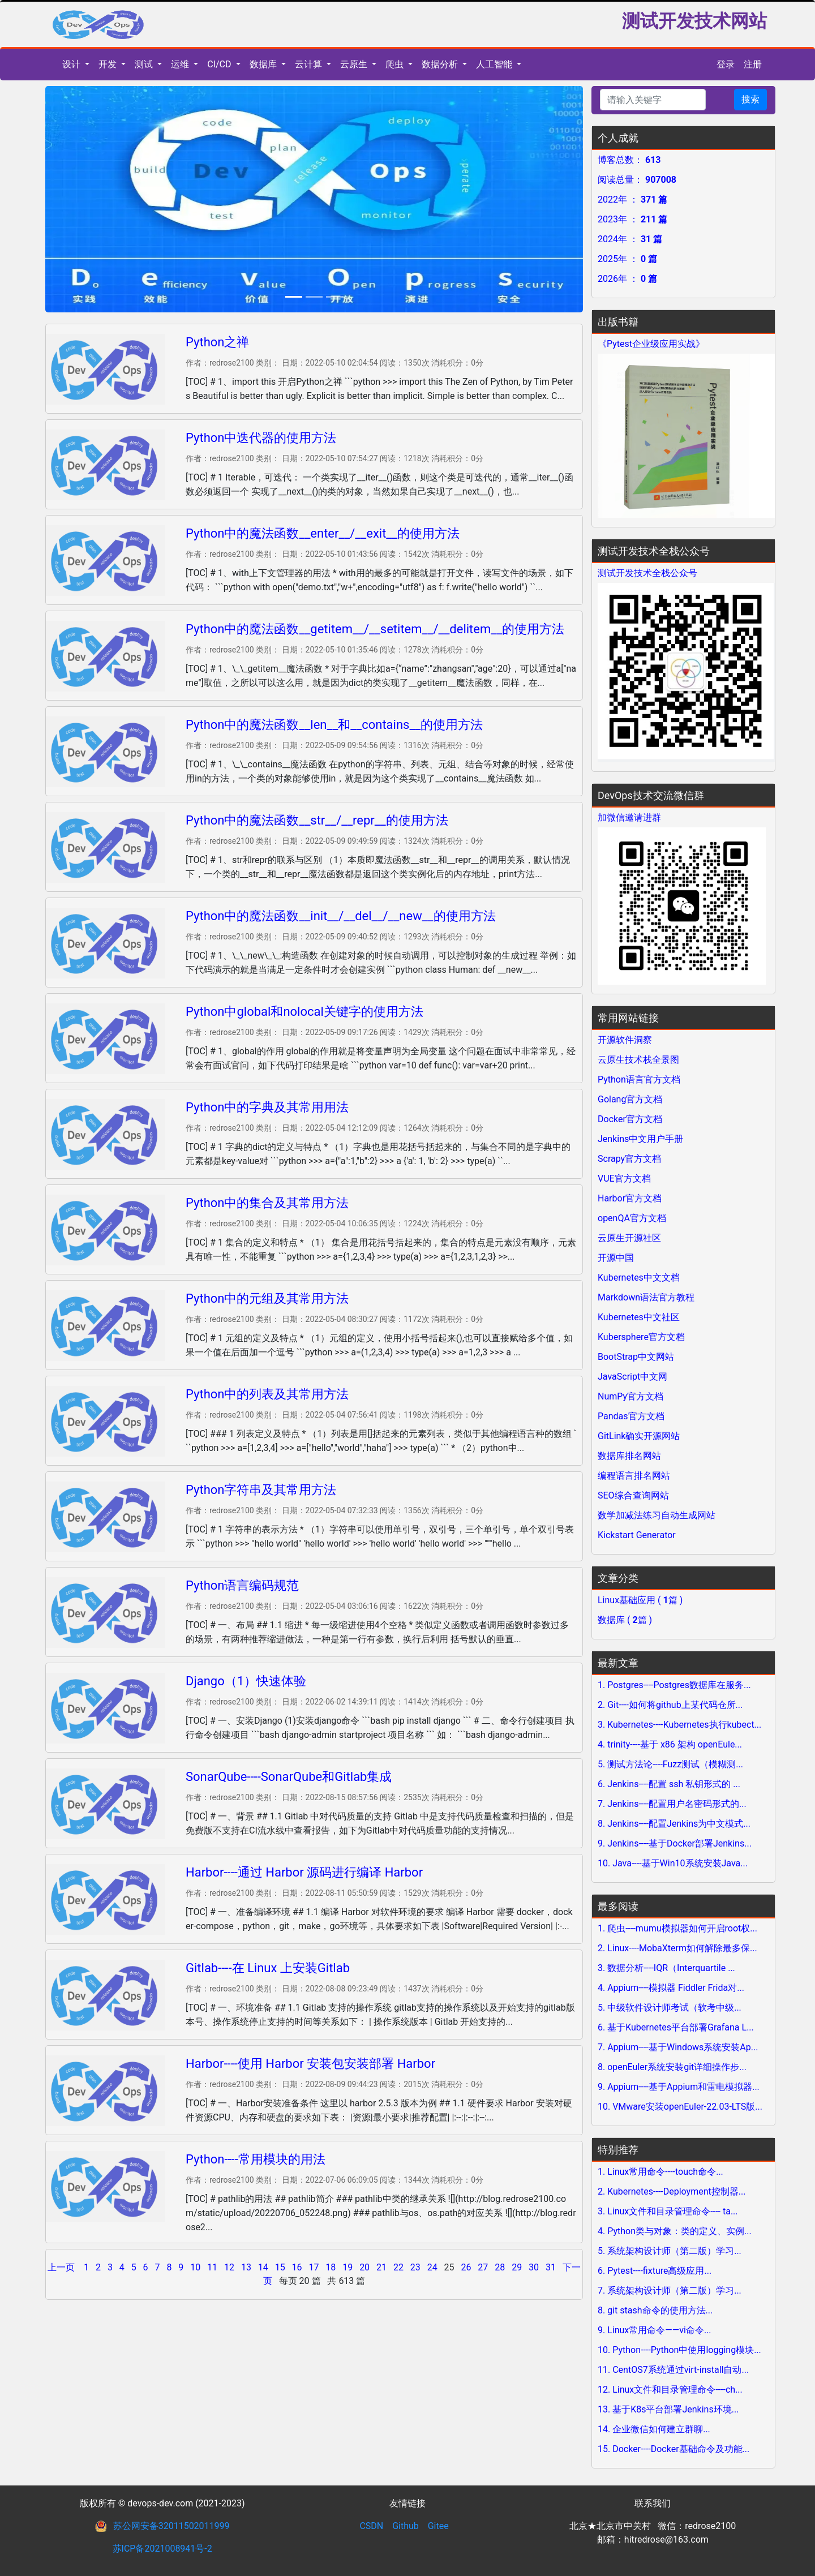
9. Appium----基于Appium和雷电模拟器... (679, 2086)
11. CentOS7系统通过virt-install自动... (673, 2369)
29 (517, 2267)
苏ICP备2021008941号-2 (162, 2548)
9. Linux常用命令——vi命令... (654, 2330)
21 (381, 2267)
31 (551, 2267)
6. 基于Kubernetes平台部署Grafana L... (676, 2027)
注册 (753, 64)
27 (483, 2267)
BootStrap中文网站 (636, 1356)
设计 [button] (72, 64)
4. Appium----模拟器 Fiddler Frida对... (671, 1987)
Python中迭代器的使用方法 (261, 438)
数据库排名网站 (629, 1455)
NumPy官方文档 (630, 1396)
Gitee (438, 2526)
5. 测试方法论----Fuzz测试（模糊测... (670, 1764)
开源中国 (616, 1257)
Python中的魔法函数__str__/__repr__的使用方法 (317, 820)
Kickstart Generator (637, 1535)
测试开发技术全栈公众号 (647, 573)
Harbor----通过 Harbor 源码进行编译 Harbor (304, 1872)
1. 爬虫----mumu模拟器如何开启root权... (677, 1928)
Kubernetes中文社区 (639, 1317)
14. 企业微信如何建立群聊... (654, 2429)
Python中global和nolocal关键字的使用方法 (304, 1011)
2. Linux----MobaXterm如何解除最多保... (677, 1948)
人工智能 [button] (495, 64)
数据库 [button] (264, 64)
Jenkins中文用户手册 (640, 1139)
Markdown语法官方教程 (646, 1297)
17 (313, 2267)
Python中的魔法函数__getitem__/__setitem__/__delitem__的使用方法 (375, 629)
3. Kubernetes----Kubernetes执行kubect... (679, 1724)
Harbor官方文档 (630, 1198)
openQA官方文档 (632, 1218)
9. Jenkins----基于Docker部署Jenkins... (675, 1843)
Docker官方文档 (630, 1119)
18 (330, 2267)
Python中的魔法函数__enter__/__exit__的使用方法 (323, 533)
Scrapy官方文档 (629, 1158)
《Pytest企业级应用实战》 (651, 343)
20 (364, 2267)
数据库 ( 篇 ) (625, 1620)
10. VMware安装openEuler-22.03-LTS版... (680, 2106)
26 (466, 2267)
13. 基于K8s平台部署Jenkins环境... (668, 2409)
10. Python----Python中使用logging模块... (679, 2350)
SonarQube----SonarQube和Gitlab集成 (289, 1777)
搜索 (750, 99)
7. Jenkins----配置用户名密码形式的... (672, 1803)
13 (246, 2267)
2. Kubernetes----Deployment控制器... (671, 2191)
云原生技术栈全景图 (638, 1059)
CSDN (371, 2526)
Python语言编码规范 (242, 1585)
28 (500, 2267)
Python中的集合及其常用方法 (267, 1203)
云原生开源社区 (629, 1238)
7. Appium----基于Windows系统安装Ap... (678, 2047)
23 (415, 2267)
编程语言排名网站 (634, 1475)
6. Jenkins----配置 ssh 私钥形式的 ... (669, 1784)
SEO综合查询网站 (633, 1495)
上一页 (62, 2267)
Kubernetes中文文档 (639, 1277)
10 (195, 2267)
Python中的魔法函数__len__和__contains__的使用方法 (334, 725)
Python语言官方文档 (639, 1079)
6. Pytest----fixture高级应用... (654, 2270)
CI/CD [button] (220, 64)
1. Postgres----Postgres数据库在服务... (674, 1685)
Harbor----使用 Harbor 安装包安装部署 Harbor (310, 2063)
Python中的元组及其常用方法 (267, 1298)
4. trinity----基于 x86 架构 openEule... (670, 1744)
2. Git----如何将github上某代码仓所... (670, 1704)
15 (280, 2267)
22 (398, 2267)
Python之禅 (217, 342)
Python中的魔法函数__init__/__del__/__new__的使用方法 (341, 916)
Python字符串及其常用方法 (261, 1490)
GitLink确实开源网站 (639, 1436)
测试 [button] (145, 64)
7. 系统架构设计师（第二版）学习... (669, 2290)
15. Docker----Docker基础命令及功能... (673, 2449)
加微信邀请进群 (629, 817)
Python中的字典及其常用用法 (267, 1107)
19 (347, 2267)
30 (534, 2267)
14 (263, 2267)
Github (405, 2526)
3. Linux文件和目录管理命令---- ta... (668, 2211)
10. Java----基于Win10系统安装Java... (673, 1863)
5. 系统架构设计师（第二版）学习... (669, 2251)
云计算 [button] (309, 64)
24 (432, 2267)
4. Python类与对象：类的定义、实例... (675, 2231)
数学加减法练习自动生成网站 (656, 1515)
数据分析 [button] (441, 64)
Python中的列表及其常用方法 (267, 1394)
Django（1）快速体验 (246, 1681)
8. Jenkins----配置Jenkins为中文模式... (674, 1823)
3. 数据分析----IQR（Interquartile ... (666, 1968)
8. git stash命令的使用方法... (655, 2310)
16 (297, 2267)
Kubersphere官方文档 (641, 1337)
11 (212, 2267)
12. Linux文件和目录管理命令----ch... (670, 2389)
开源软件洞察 (625, 1039)
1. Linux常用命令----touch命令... (660, 2171)
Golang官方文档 (630, 1099)
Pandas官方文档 (631, 1416)
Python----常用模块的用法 (255, 2159)
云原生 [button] (355, 64)
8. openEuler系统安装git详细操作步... (672, 2067)
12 (229, 2267)
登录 (726, 64)
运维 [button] (181, 64)
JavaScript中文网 (632, 1376)
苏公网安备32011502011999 (171, 2526)
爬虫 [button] (395, 64)
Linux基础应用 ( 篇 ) (640, 1600)
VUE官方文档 (624, 1178)
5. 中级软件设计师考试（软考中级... (669, 2007)
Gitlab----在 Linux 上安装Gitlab (268, 1968)
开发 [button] (108, 64)
